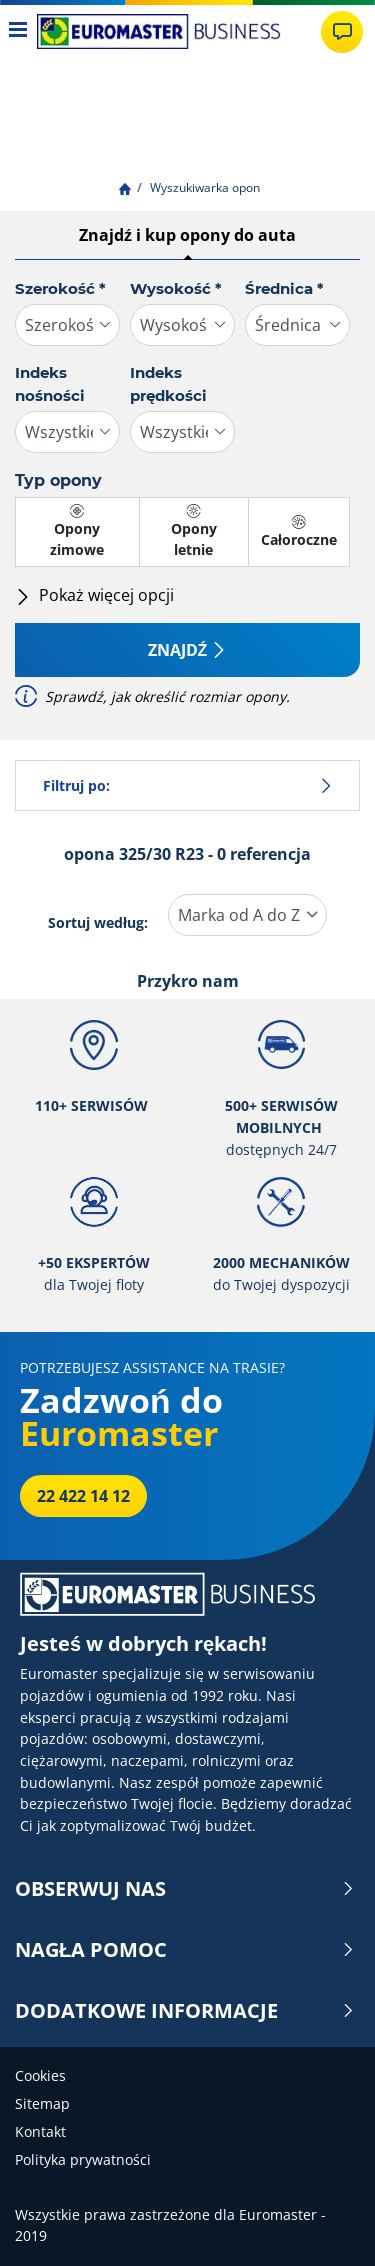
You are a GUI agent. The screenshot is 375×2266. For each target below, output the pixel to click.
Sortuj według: (98, 922)
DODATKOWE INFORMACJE (185, 2011)
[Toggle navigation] (18, 31)
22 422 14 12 (83, 1496)
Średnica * (284, 288)
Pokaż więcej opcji (94, 595)
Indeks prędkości (168, 384)
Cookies (40, 2075)
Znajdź (188, 650)
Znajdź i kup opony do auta (187, 235)
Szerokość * (60, 288)
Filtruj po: (187, 785)
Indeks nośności (50, 384)
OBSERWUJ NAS (185, 1889)
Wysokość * (176, 288)
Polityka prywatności (83, 2159)
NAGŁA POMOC (185, 1950)
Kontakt (40, 2131)
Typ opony (58, 480)
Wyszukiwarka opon (203, 187)
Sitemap (42, 2103)
